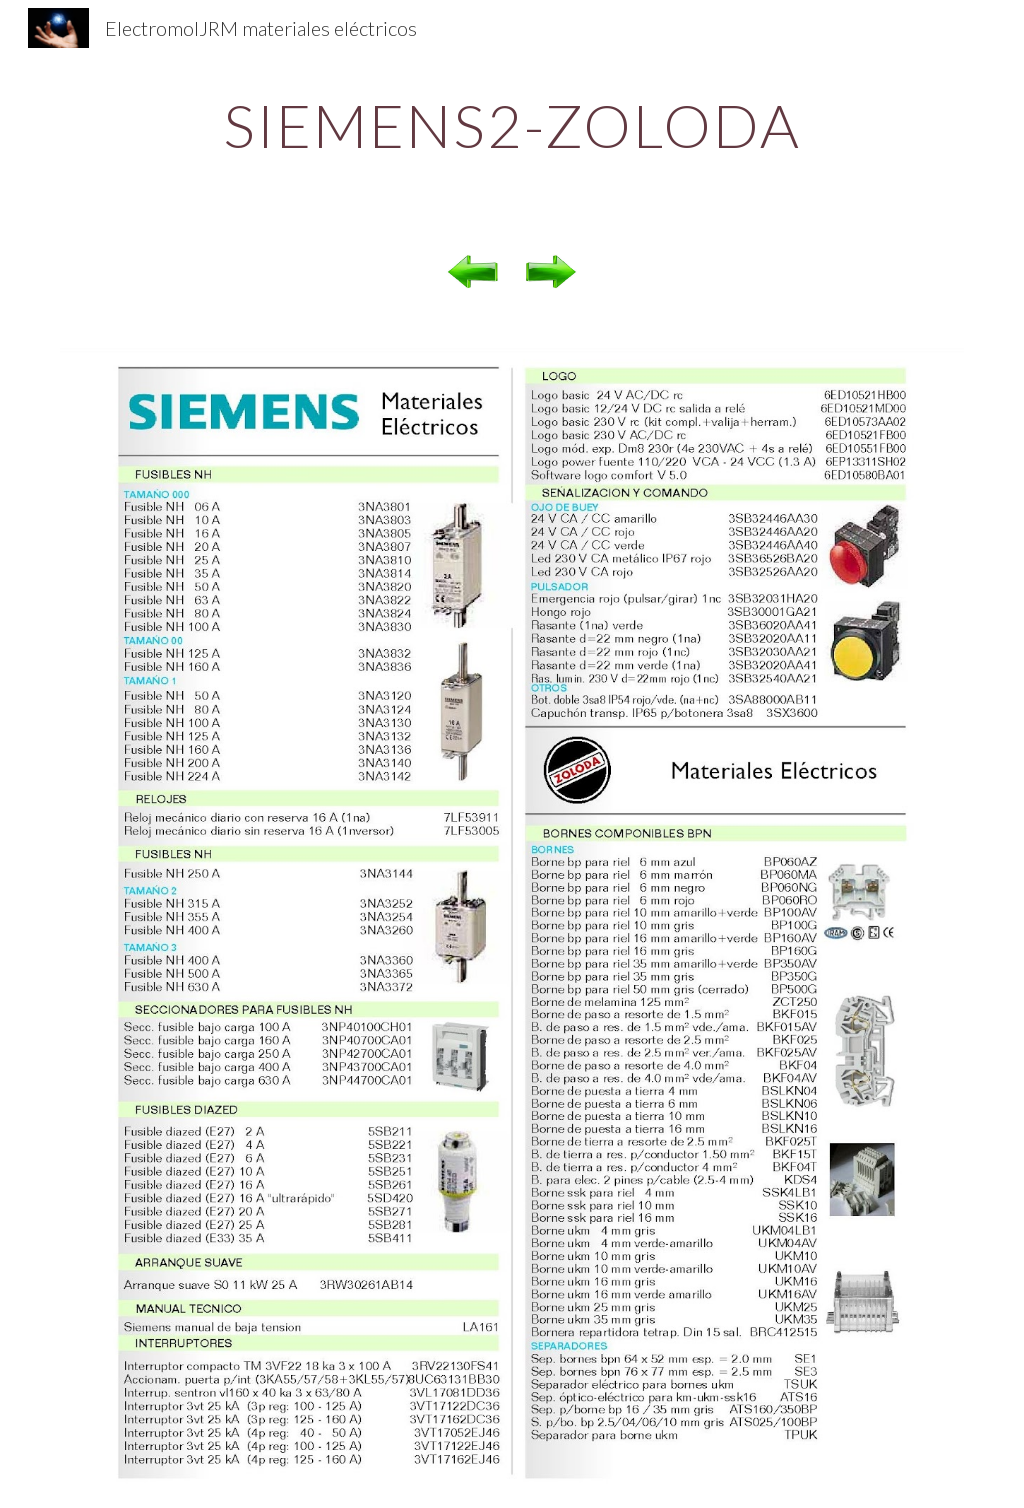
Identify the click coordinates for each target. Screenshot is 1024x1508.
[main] (512, 125)
